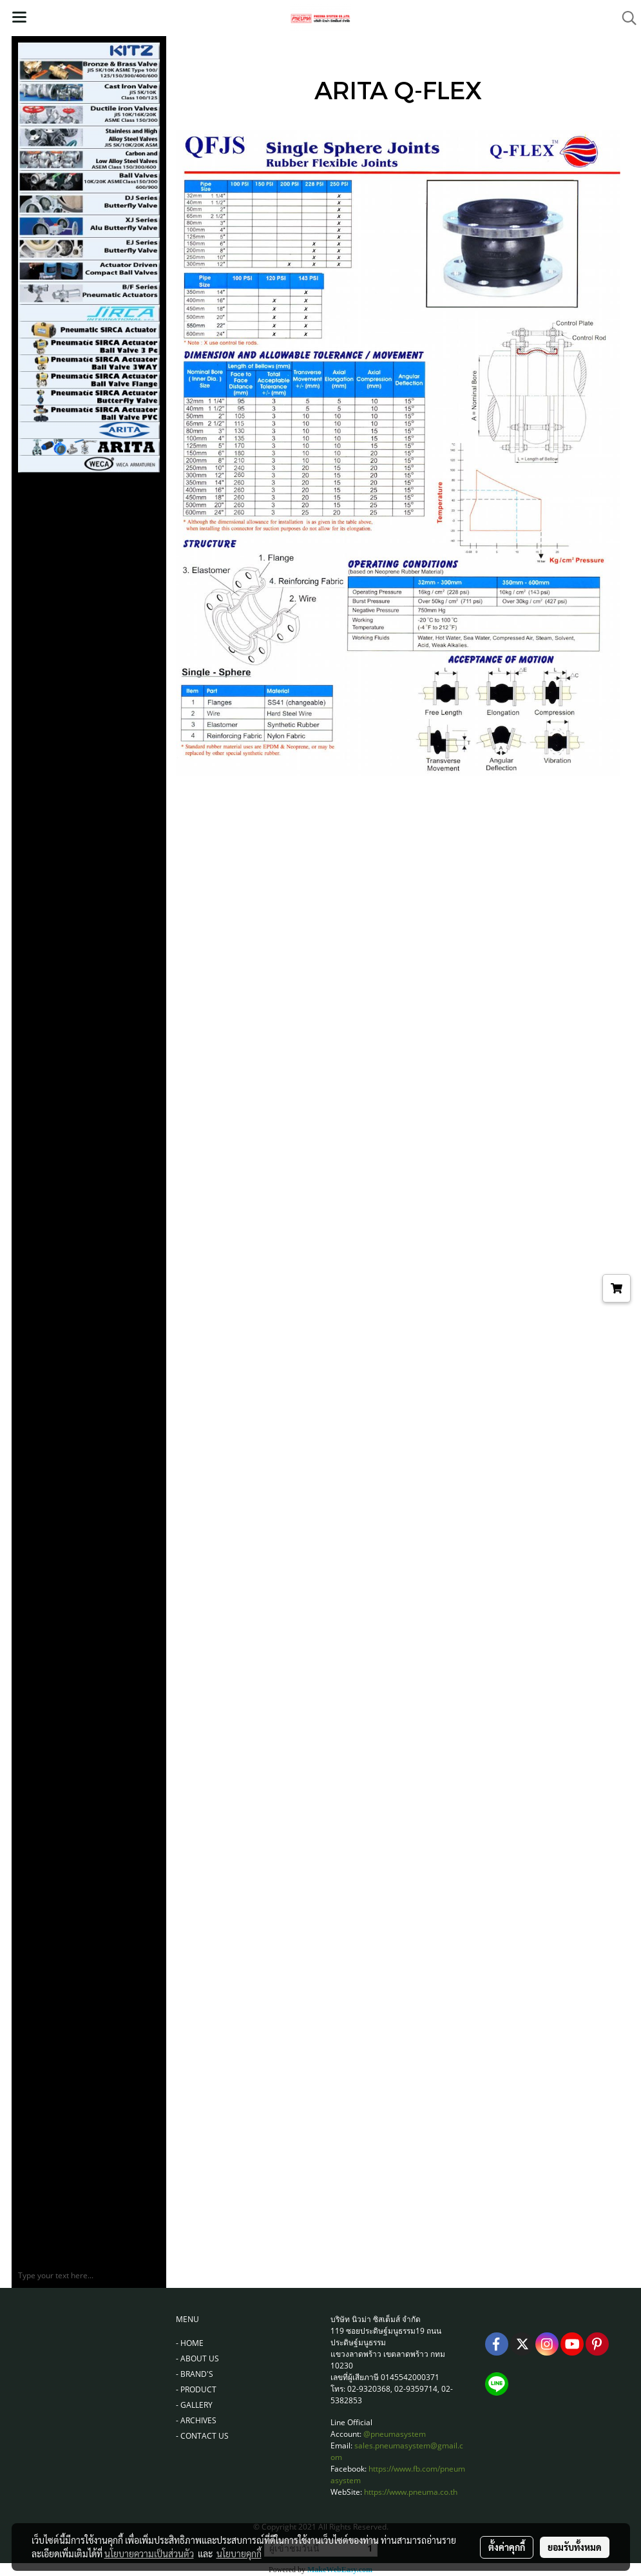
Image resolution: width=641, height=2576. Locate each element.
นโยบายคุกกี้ (239, 2553)
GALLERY (196, 2404)
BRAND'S (196, 2373)
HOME (192, 2343)
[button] (625, 18)
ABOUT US (199, 2358)
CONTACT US (204, 2435)
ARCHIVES (198, 2420)
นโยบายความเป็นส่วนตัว (149, 2553)
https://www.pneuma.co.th (410, 2491)
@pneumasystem (394, 2433)
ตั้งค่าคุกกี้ (506, 2547)
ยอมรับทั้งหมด (575, 2547)
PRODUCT (198, 2389)
